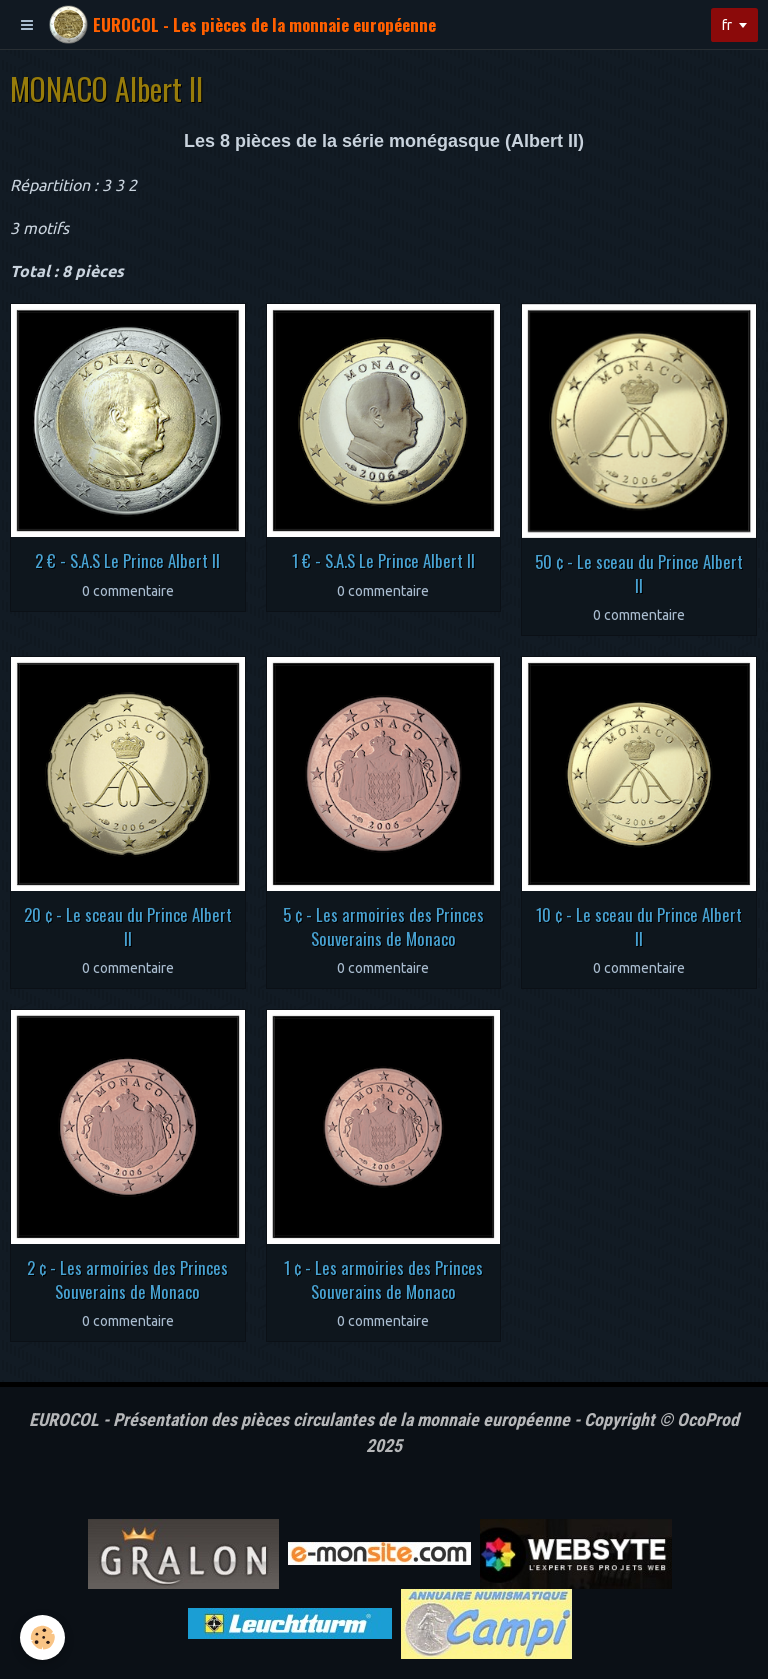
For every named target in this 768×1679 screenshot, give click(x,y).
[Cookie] (42, 1637)
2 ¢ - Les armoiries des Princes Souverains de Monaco (127, 1279)
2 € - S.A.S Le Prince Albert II (127, 560)
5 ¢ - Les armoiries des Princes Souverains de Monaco (383, 926)
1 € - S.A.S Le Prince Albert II (383, 560)
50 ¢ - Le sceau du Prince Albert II (639, 573)
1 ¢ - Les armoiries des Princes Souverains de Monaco (383, 1279)
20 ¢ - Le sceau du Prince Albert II (128, 926)
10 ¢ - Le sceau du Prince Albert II (639, 926)
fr (727, 25)
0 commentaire (128, 591)
